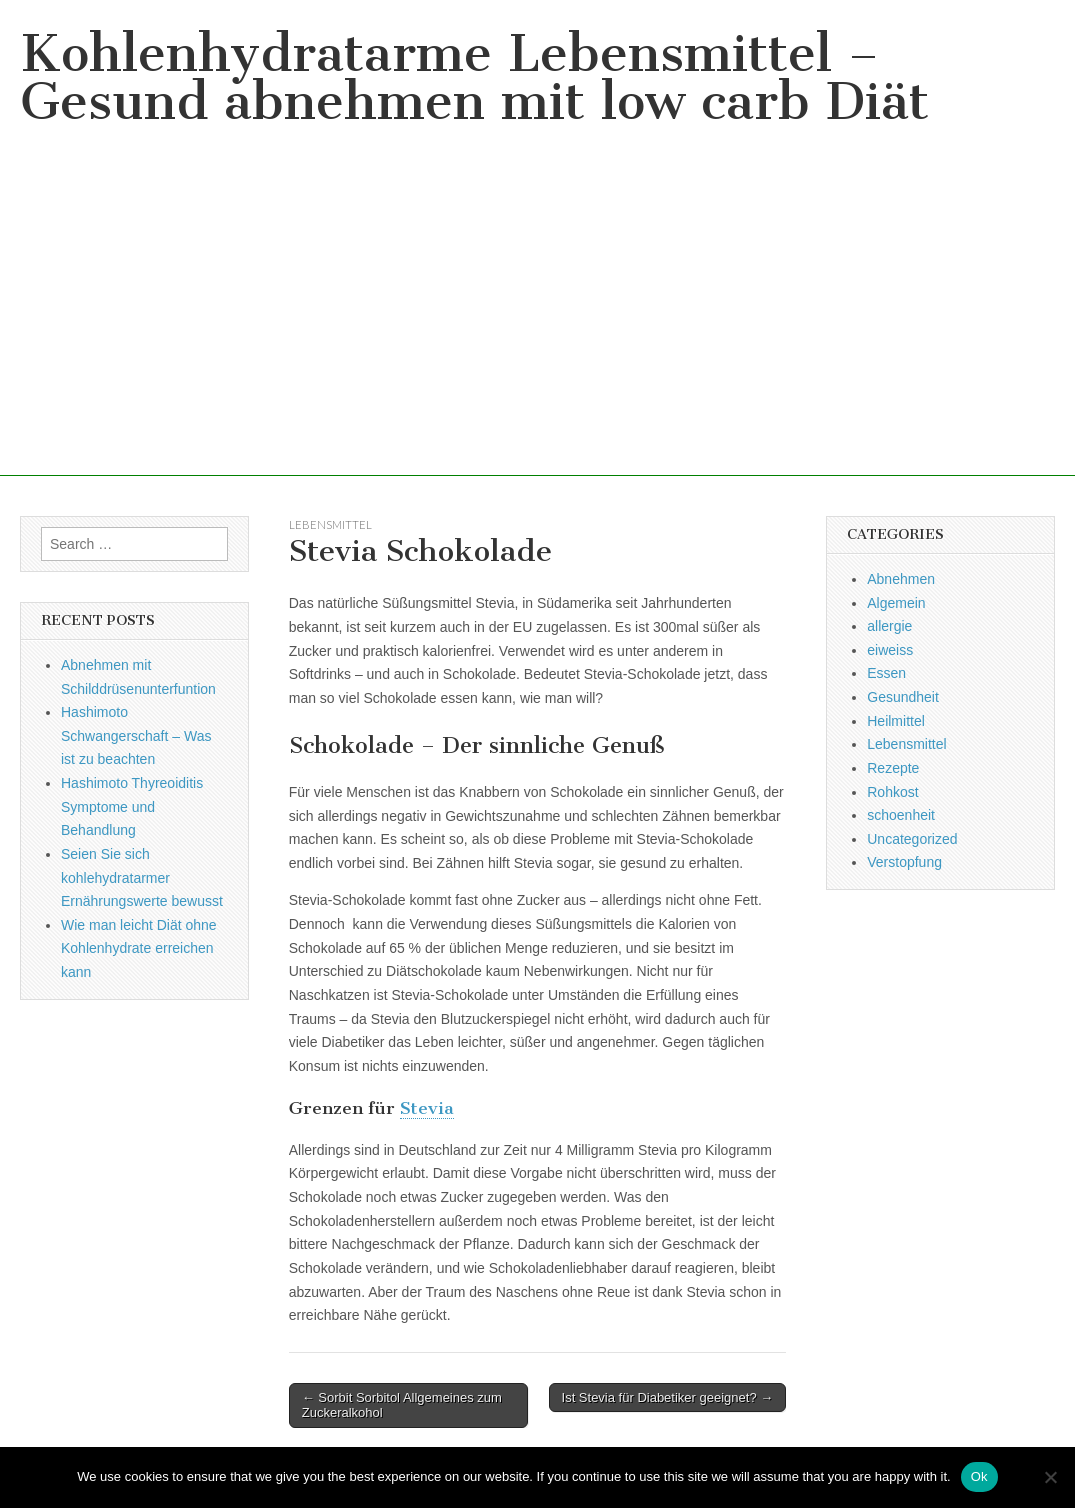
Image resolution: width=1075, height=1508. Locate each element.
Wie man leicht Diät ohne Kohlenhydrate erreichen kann (139, 948)
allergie (889, 626)
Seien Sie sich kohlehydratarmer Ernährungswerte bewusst (142, 877)
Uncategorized (912, 839)
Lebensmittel (330, 524)
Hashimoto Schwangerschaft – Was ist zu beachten (136, 735)
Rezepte (893, 768)
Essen (886, 673)
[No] (1050, 1477)
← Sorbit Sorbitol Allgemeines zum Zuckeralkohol (402, 1405)
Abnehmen (901, 579)
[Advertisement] (537, 336)
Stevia (427, 1108)
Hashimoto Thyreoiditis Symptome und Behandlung (132, 806)
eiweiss (890, 650)
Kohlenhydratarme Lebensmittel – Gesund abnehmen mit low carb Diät (474, 77)
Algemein (896, 603)
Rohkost (892, 792)
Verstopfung (904, 862)
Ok (979, 1476)
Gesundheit (903, 697)
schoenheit (901, 815)
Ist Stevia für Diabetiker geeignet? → (668, 1397)
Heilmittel (896, 721)
